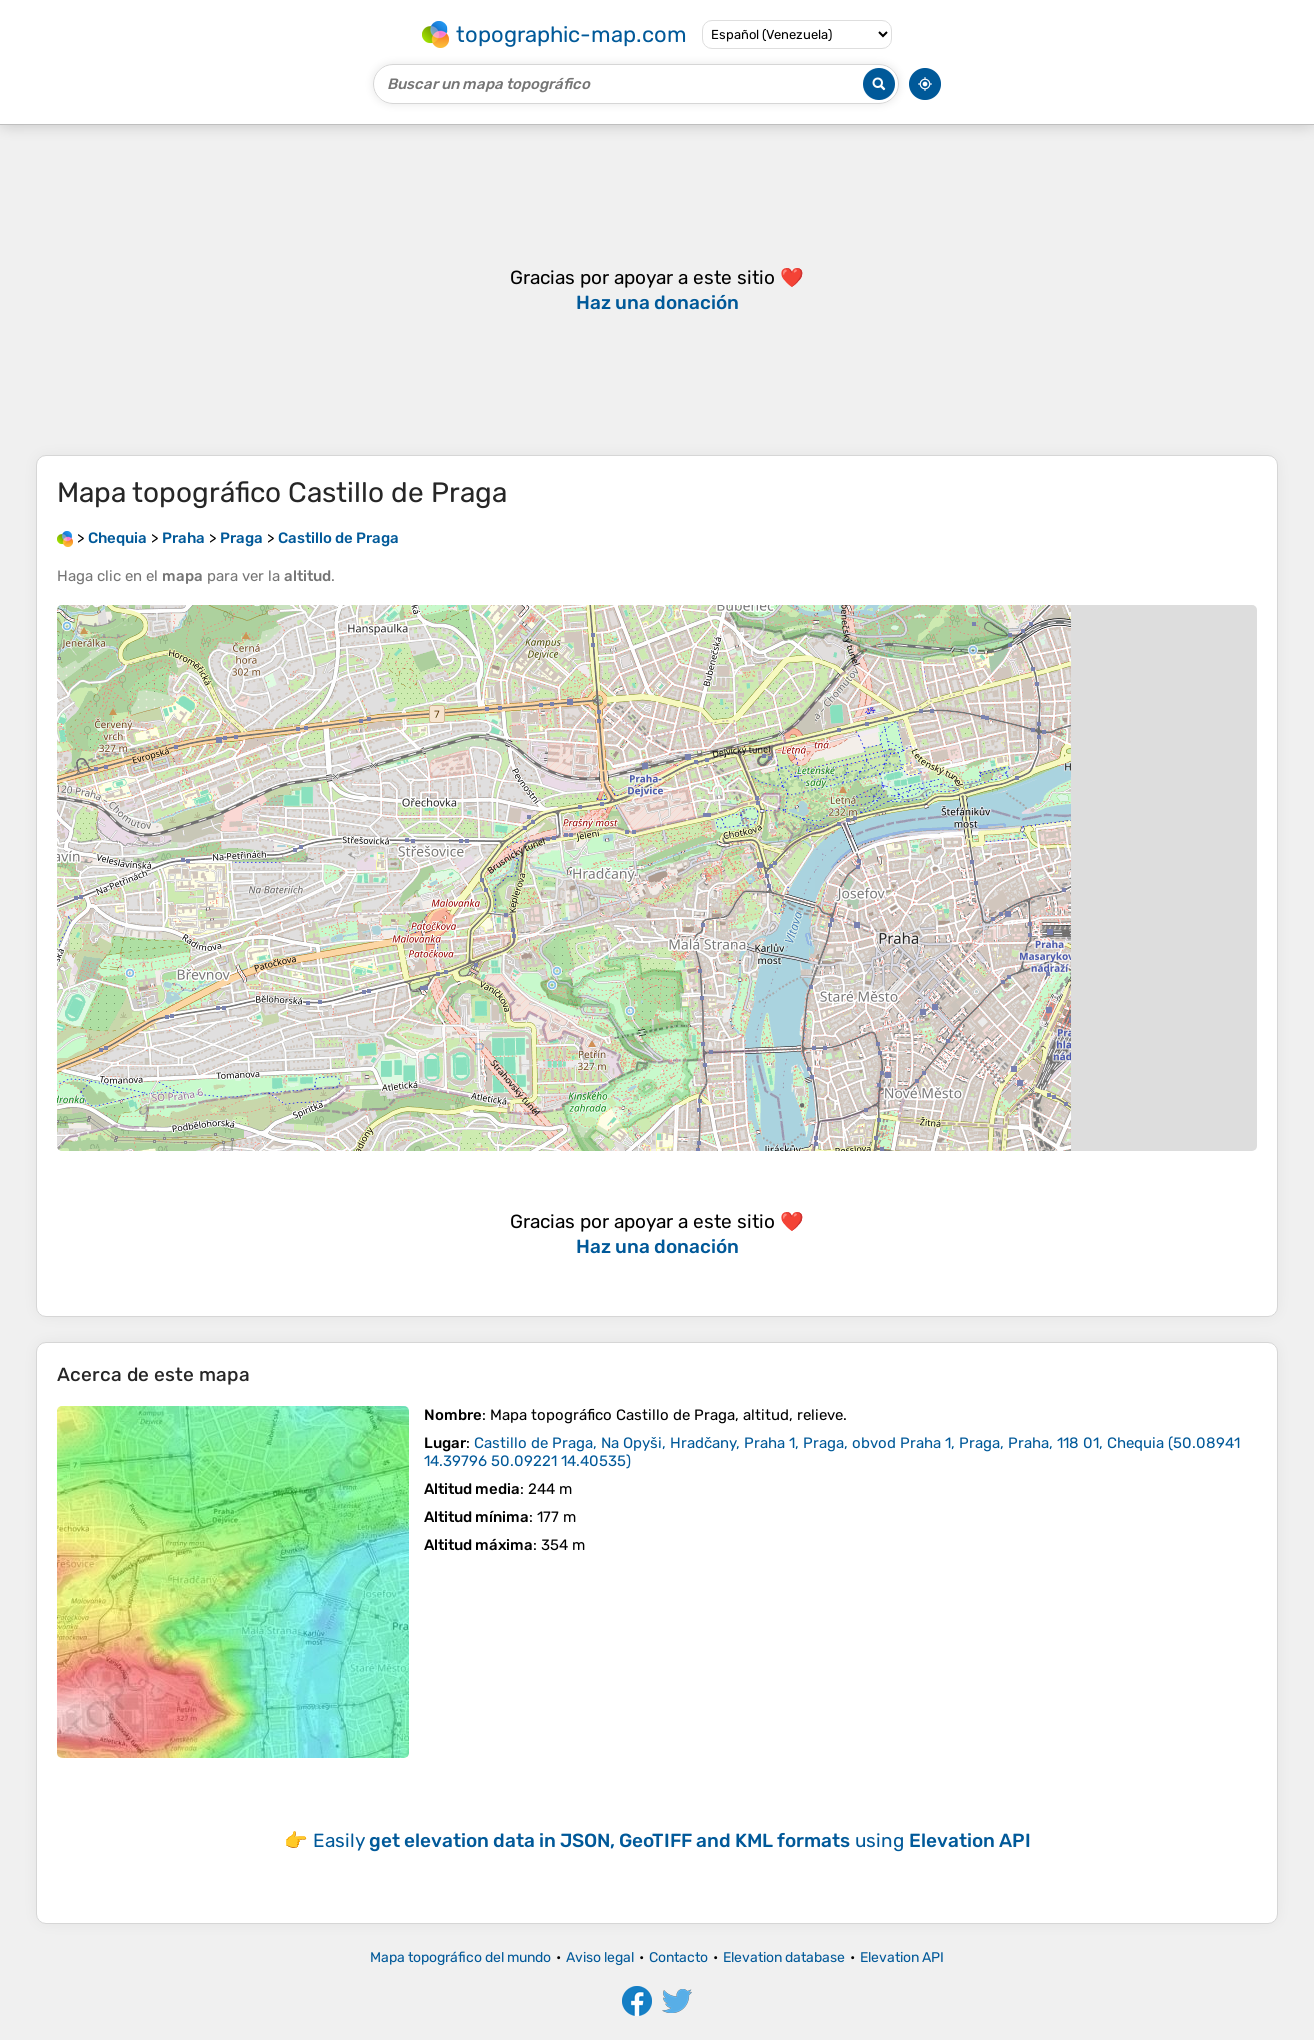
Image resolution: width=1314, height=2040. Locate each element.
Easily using (672, 1840)
